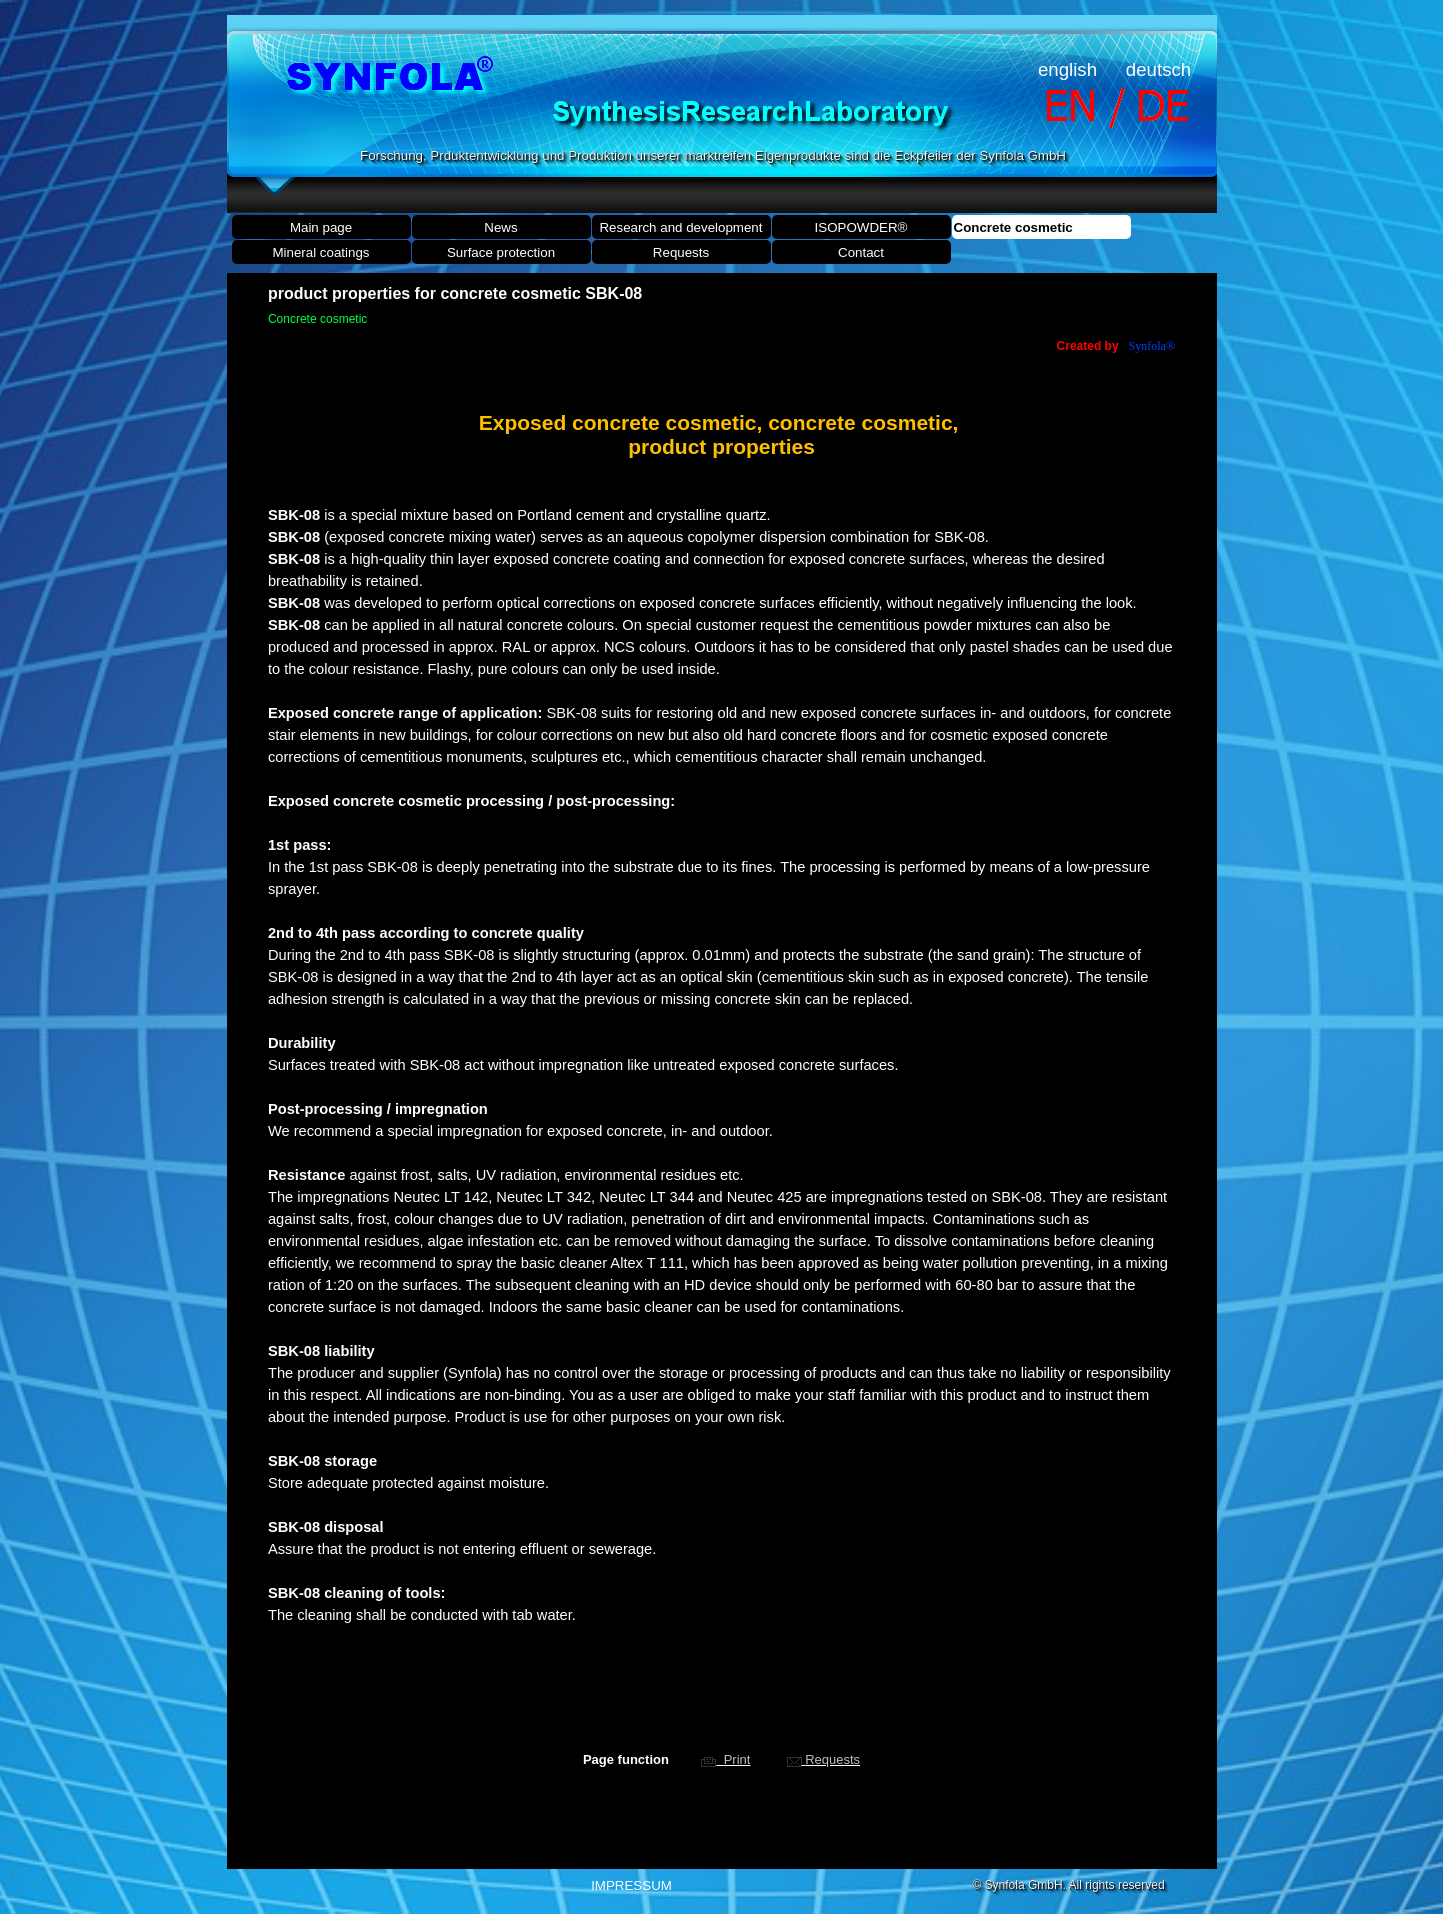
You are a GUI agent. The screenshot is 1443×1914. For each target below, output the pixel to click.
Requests (681, 252)
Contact (861, 252)
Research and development (680, 227)
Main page (321, 227)
